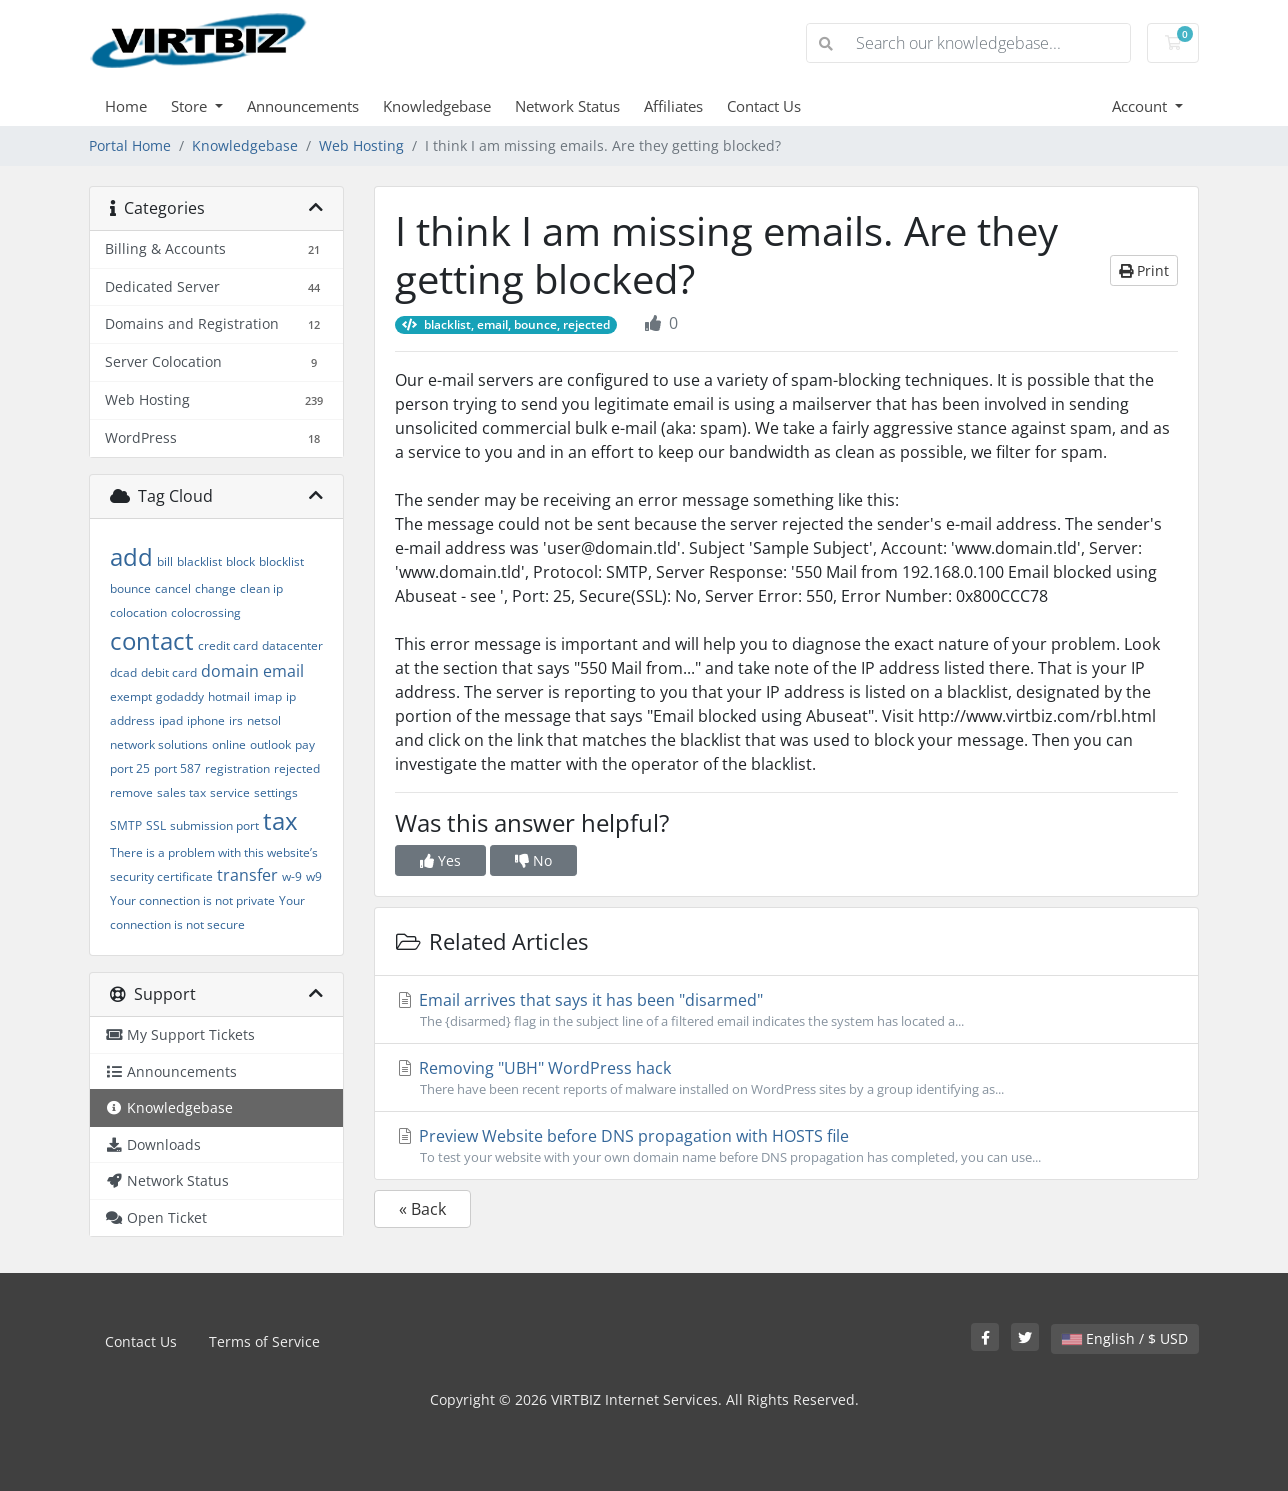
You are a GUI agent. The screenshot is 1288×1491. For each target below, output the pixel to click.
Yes (440, 860)
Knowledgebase (437, 106)
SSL (156, 825)
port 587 (177, 768)
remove (131, 792)
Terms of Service (264, 1341)
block (240, 561)
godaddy (180, 696)
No (533, 860)
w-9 (292, 876)
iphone (206, 720)
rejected (297, 768)
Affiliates (673, 106)
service (230, 792)
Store (191, 106)
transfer (247, 875)
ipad (171, 720)
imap (268, 696)
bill (165, 561)
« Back (422, 1209)
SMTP (126, 825)
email (283, 671)
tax (280, 820)
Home (126, 106)
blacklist (199, 561)
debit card (169, 672)
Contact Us (764, 106)
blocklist (281, 561)
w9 (314, 876)
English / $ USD (1125, 1338)
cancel (173, 588)
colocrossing (206, 612)
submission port (214, 825)
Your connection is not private (192, 900)
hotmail (229, 696)
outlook (270, 744)
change (215, 588)
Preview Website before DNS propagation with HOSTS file (786, 1146)
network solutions (159, 744)
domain (230, 671)
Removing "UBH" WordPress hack (786, 1078)
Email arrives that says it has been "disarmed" (786, 1010)
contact (152, 640)
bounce (130, 588)
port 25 (130, 768)
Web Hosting (361, 145)
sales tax (181, 792)
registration (237, 768)
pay (305, 744)
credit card (228, 645)
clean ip (261, 588)
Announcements (303, 106)
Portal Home (130, 145)
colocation (138, 612)
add (131, 556)
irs (236, 720)
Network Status (567, 106)
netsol (264, 720)
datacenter (292, 645)
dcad (123, 672)
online (229, 744)
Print (1144, 270)
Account (1141, 106)
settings (276, 792)
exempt (131, 696)
